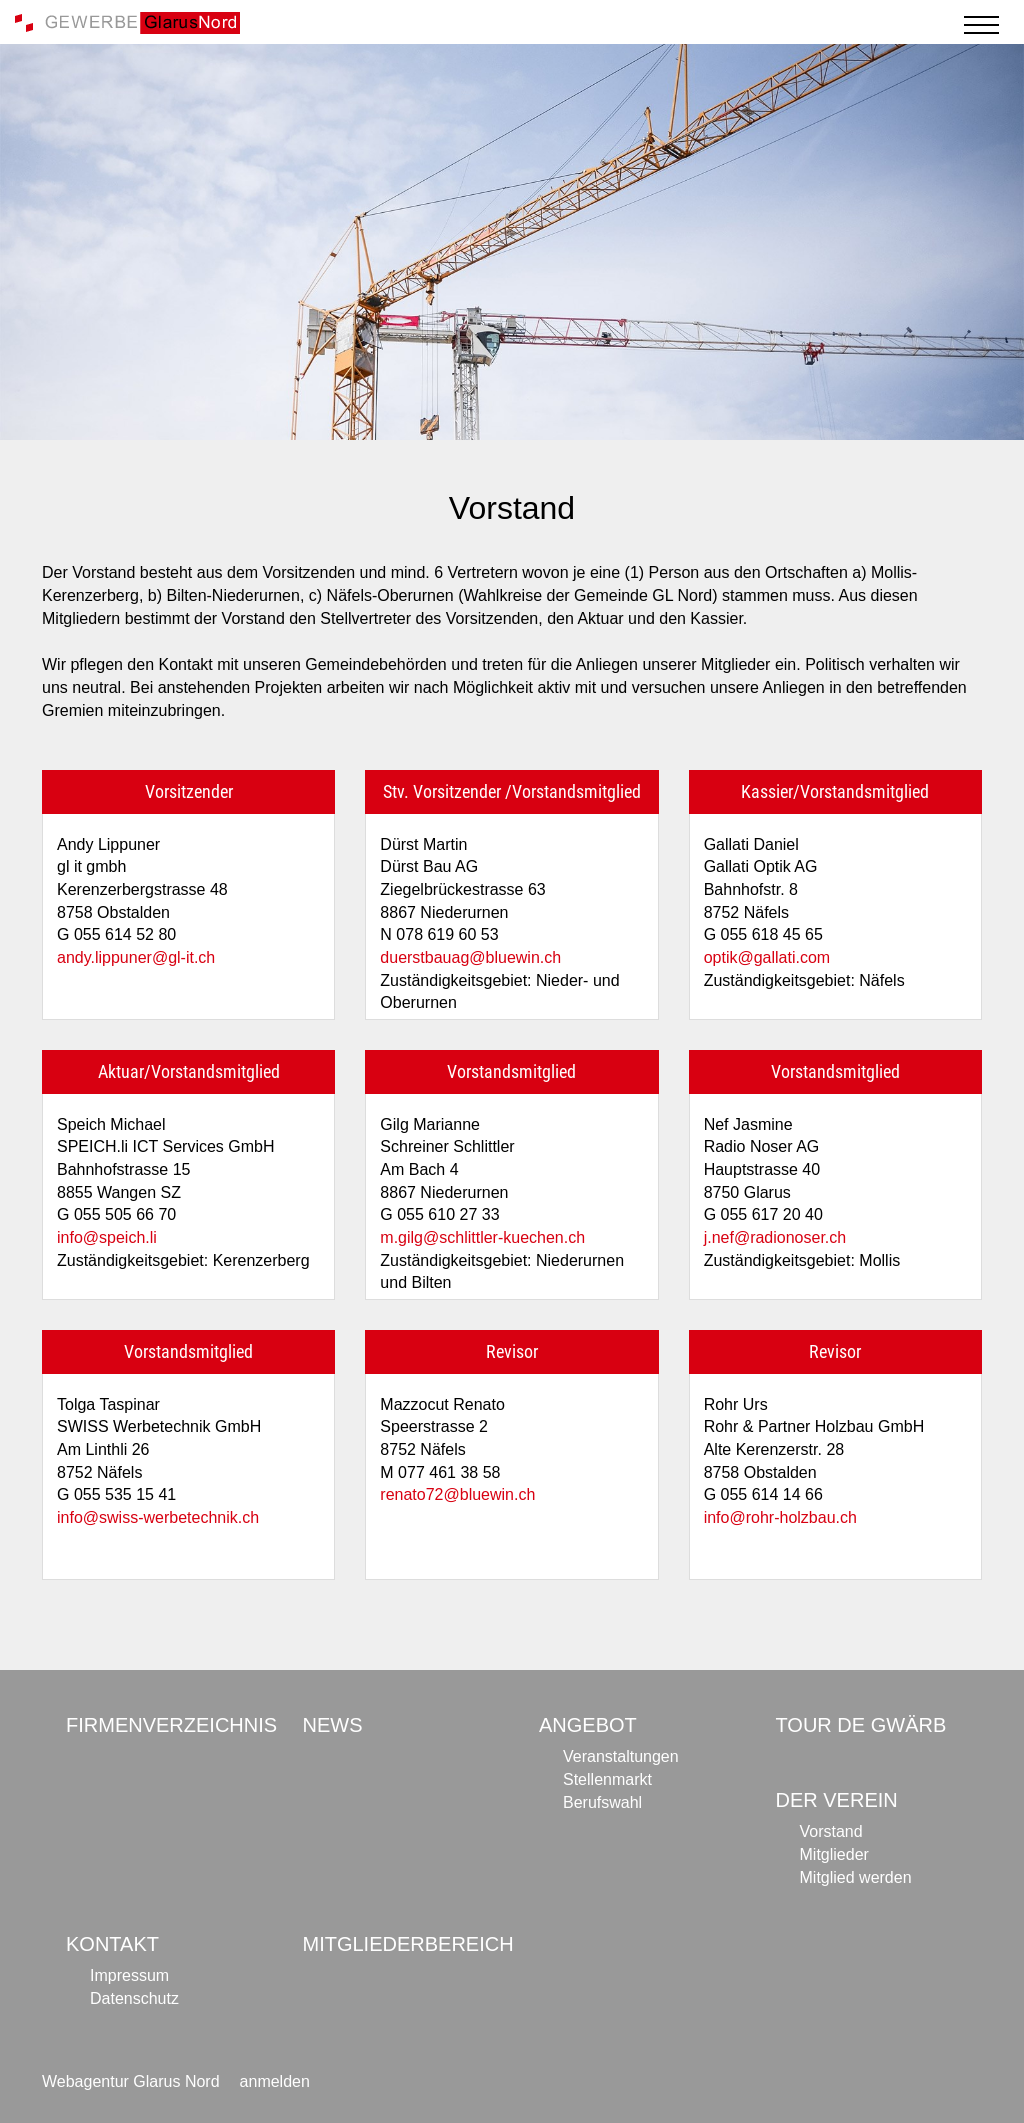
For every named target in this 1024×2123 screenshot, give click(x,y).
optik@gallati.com (767, 957)
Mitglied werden (856, 1877)
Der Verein (837, 1800)
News (333, 1725)
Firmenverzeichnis (171, 1725)
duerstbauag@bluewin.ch (470, 957)
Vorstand (831, 1831)
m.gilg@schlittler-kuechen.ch (482, 1237)
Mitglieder (834, 1854)
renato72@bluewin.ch (457, 1494)
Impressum (129, 1975)
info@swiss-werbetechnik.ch (158, 1517)
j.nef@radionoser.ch (775, 1237)
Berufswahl (602, 1802)
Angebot (588, 1725)
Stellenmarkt (607, 1779)
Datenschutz (134, 1998)
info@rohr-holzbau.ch (780, 1517)
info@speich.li (107, 1237)
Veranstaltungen (621, 1756)
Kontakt (112, 1944)
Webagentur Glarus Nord (131, 2081)
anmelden (275, 2081)
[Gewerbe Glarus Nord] (127, 21)
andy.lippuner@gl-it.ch (136, 957)
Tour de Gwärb (861, 1725)
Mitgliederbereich (408, 1944)
